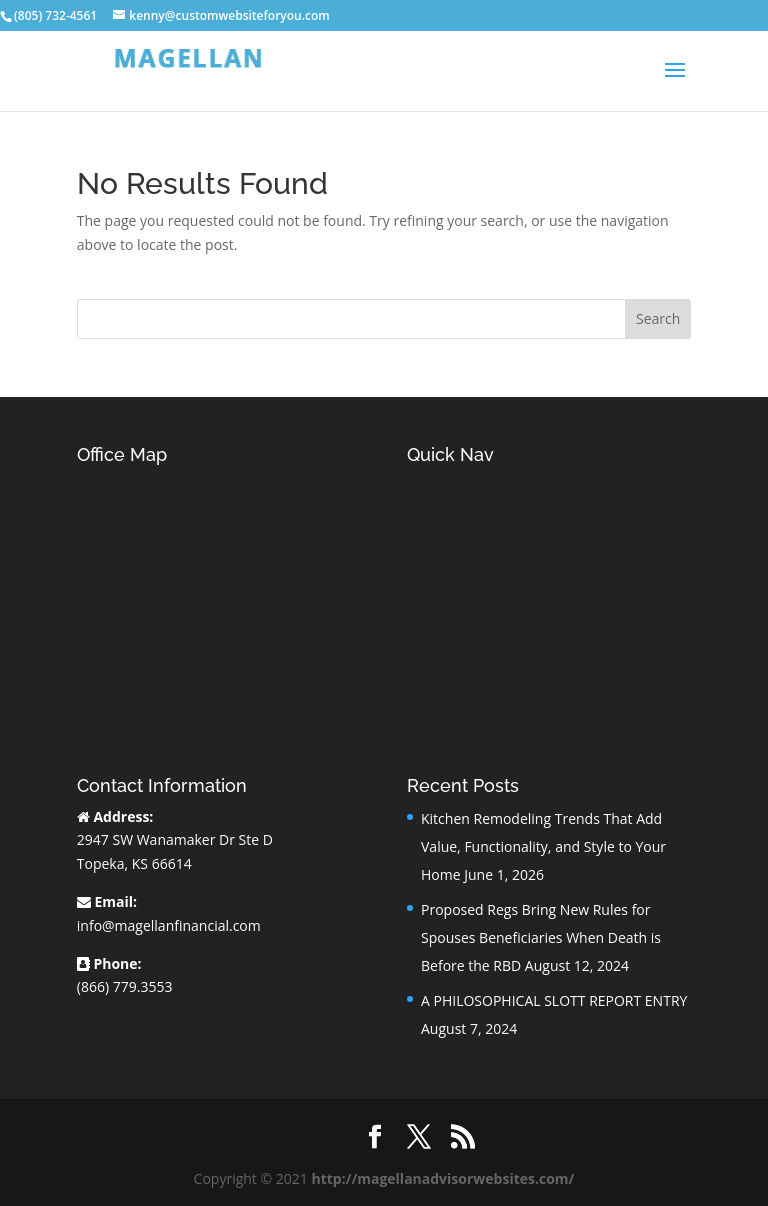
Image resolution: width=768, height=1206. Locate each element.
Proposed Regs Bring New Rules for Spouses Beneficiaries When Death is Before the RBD (541, 937)
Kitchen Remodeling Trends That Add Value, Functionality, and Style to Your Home (543, 846)
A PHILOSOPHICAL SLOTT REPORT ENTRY (554, 1000)
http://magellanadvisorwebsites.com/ (442, 1178)
